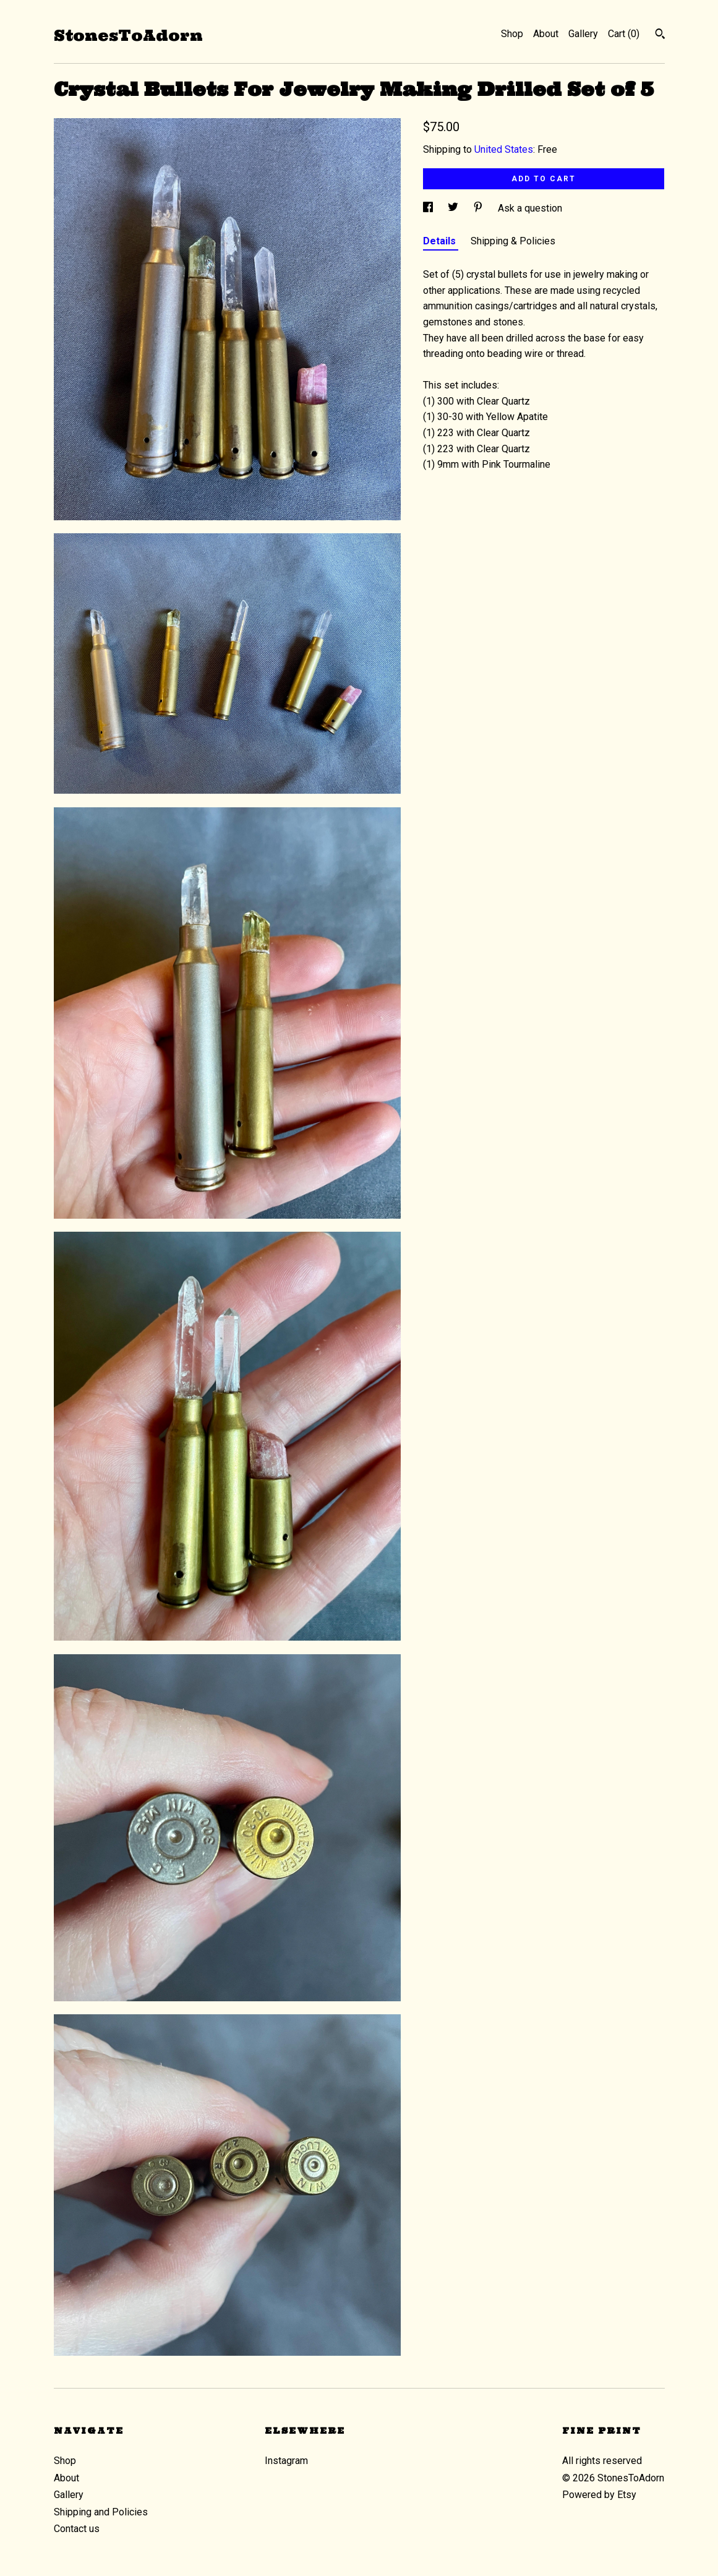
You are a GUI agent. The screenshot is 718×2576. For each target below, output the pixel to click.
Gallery (583, 34)
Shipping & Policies (513, 241)
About (545, 34)
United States (503, 149)
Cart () (623, 34)
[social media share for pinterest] (479, 208)
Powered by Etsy (599, 2495)
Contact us (77, 2529)
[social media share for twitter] (454, 208)
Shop (512, 34)
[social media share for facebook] (429, 208)
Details (440, 241)
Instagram (286, 2461)
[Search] (660, 35)
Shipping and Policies (101, 2512)
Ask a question (530, 208)
